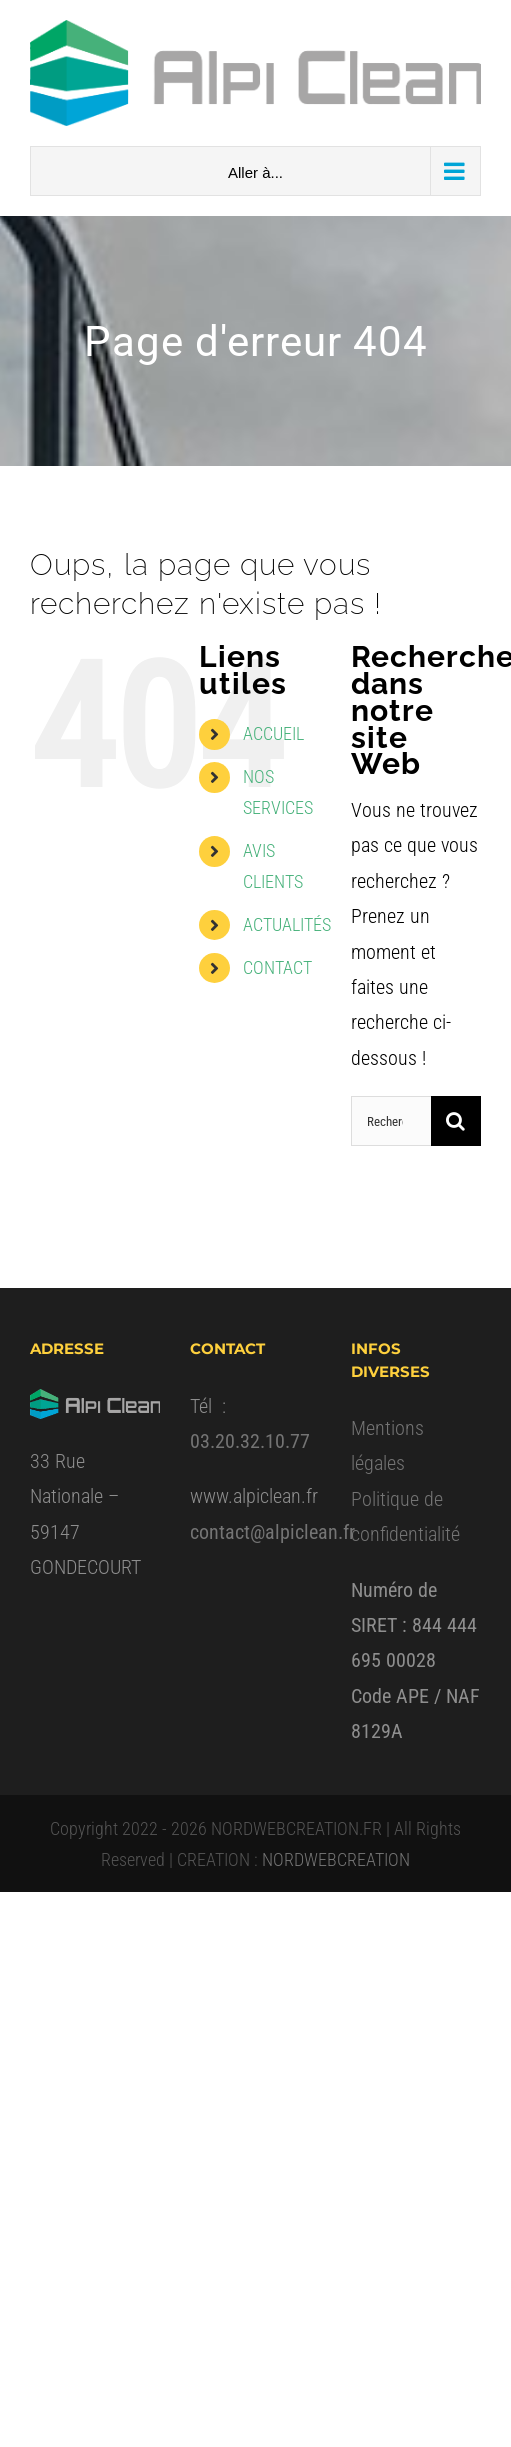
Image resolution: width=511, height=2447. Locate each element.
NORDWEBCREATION (336, 1859)
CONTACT (277, 967)
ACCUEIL (273, 733)
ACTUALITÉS (287, 924)
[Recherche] (456, 1121)
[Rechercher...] (391, 1121)
